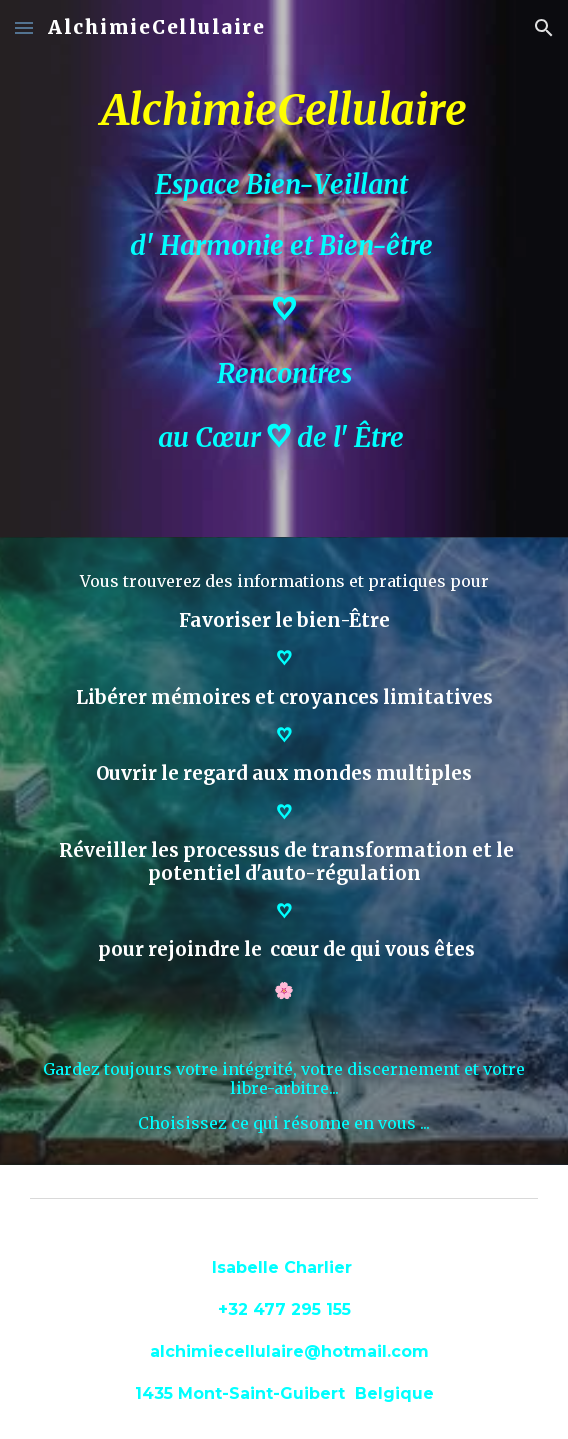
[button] (24, 27)
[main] (283, 268)
